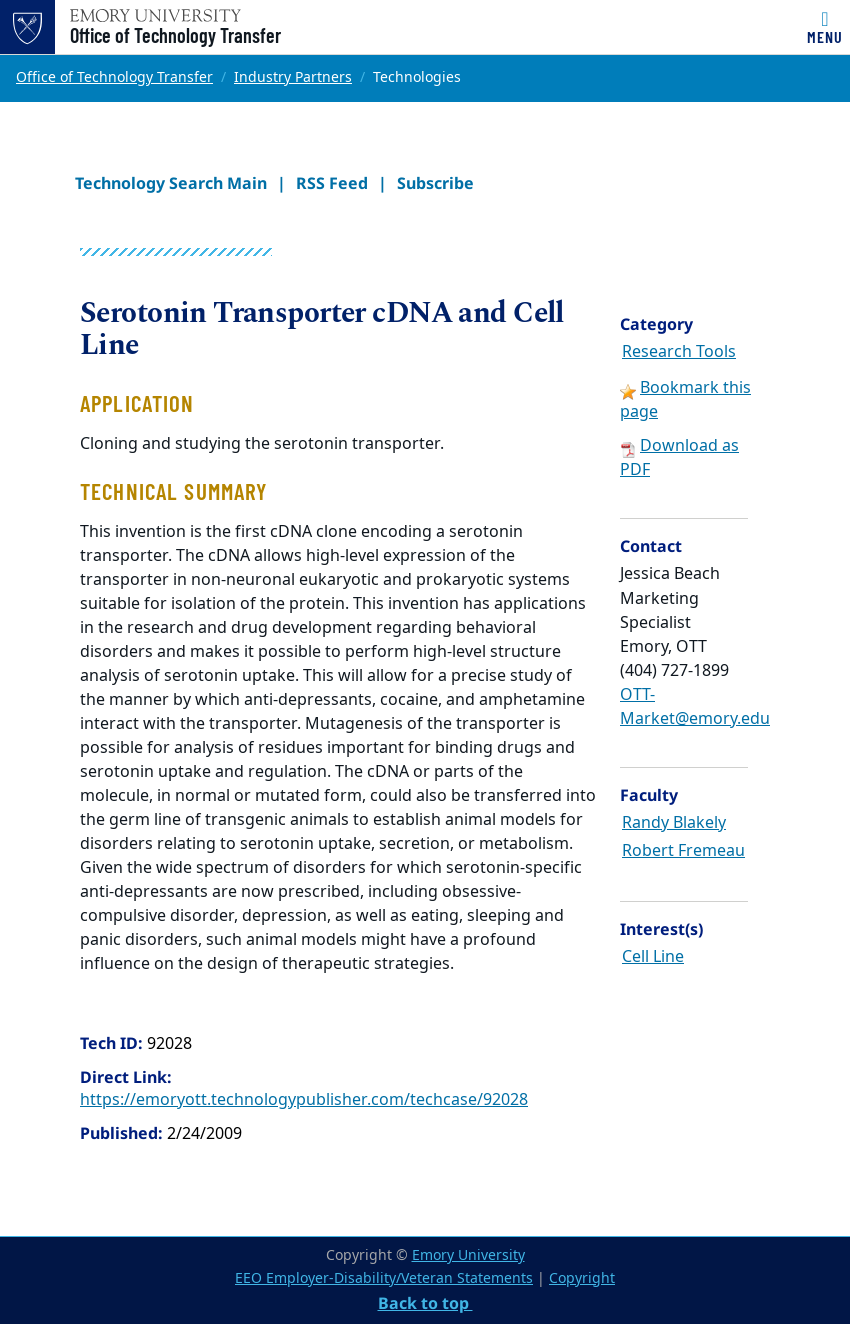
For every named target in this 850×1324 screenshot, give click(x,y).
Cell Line (653, 957)
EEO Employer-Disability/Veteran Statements (384, 1278)
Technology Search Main (171, 183)
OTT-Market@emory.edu (695, 707)
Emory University (468, 1255)
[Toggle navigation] (825, 27)
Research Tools (679, 352)
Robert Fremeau (683, 851)
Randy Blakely (674, 823)
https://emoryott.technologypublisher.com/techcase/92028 (304, 1100)
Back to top (425, 1303)
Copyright (582, 1278)
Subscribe (435, 183)
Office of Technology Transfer (175, 35)
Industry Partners (293, 77)
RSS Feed (332, 183)
